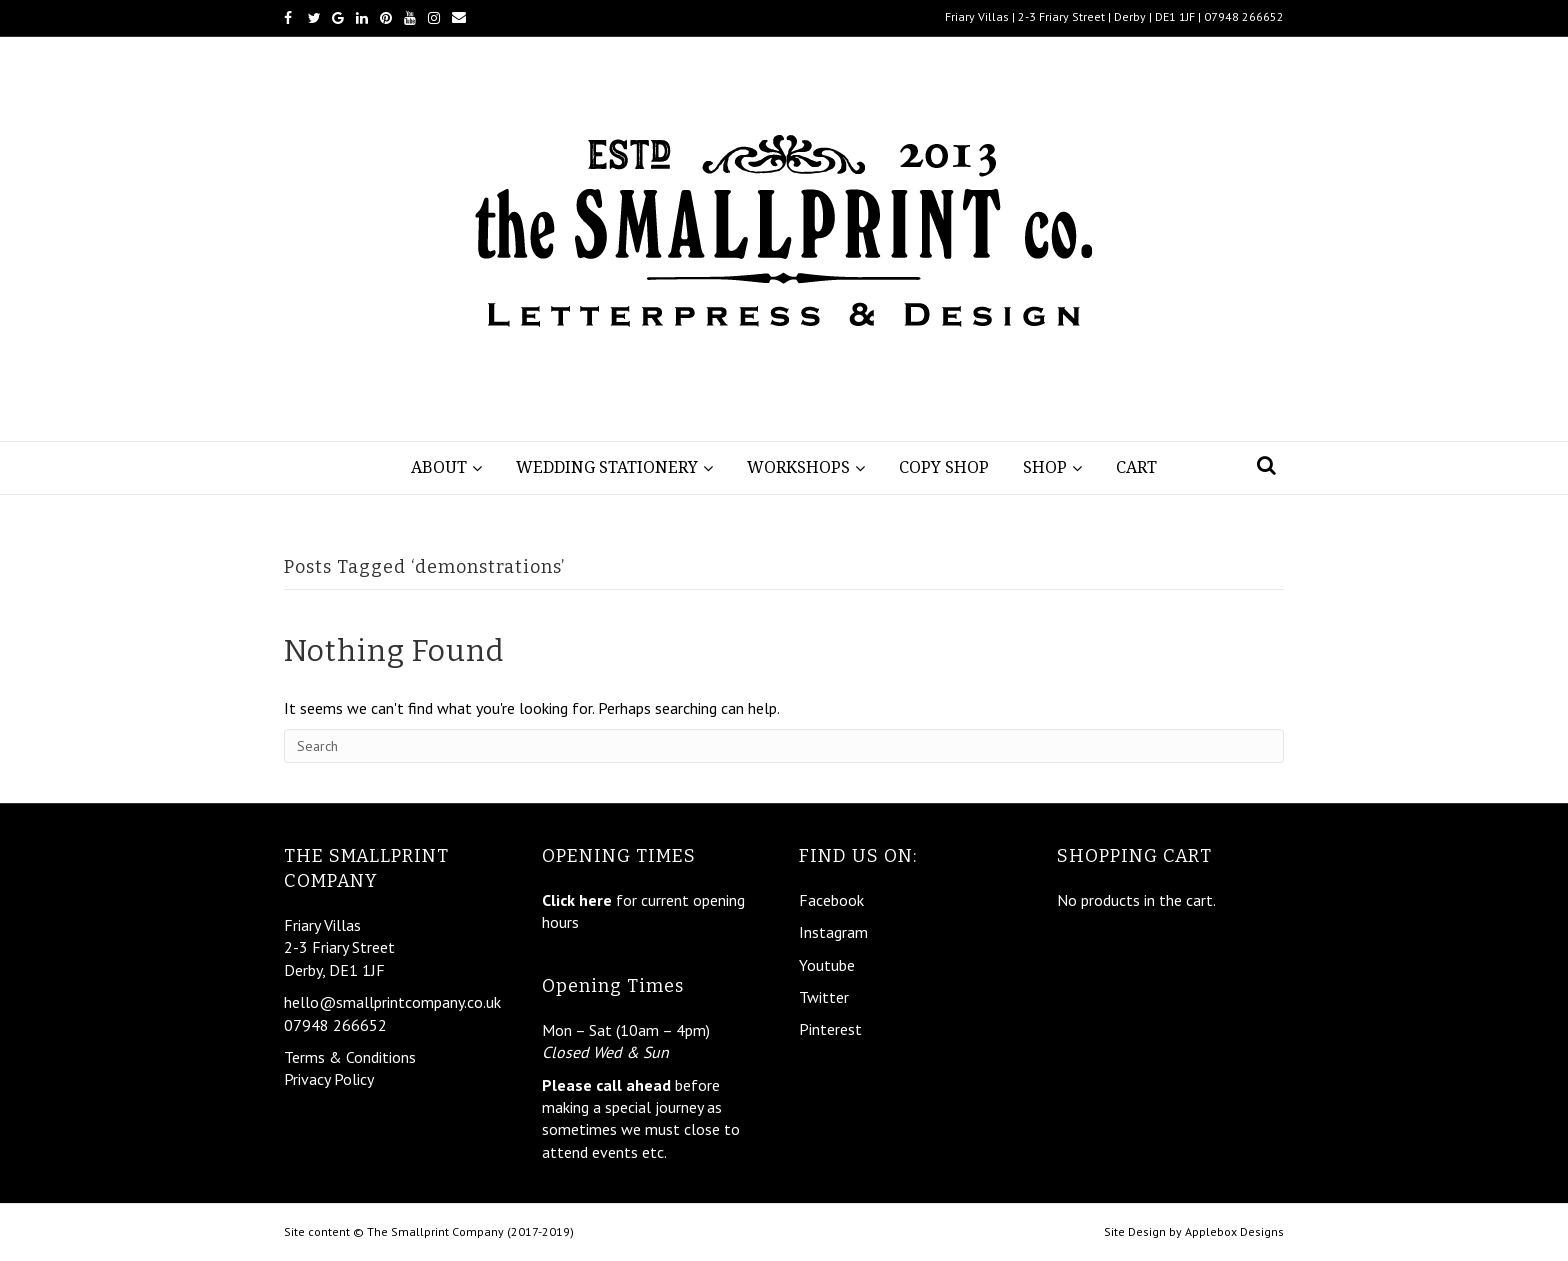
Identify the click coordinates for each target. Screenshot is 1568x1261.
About (439, 467)
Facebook (831, 900)
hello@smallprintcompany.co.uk (392, 1002)
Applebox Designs (1234, 1231)
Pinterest (830, 1029)
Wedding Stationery (607, 467)
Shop (1045, 467)
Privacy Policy (329, 1079)
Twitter (824, 997)
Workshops (798, 467)
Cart (1136, 467)
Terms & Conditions (350, 1057)
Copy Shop (944, 467)
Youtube (827, 965)
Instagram (833, 932)
